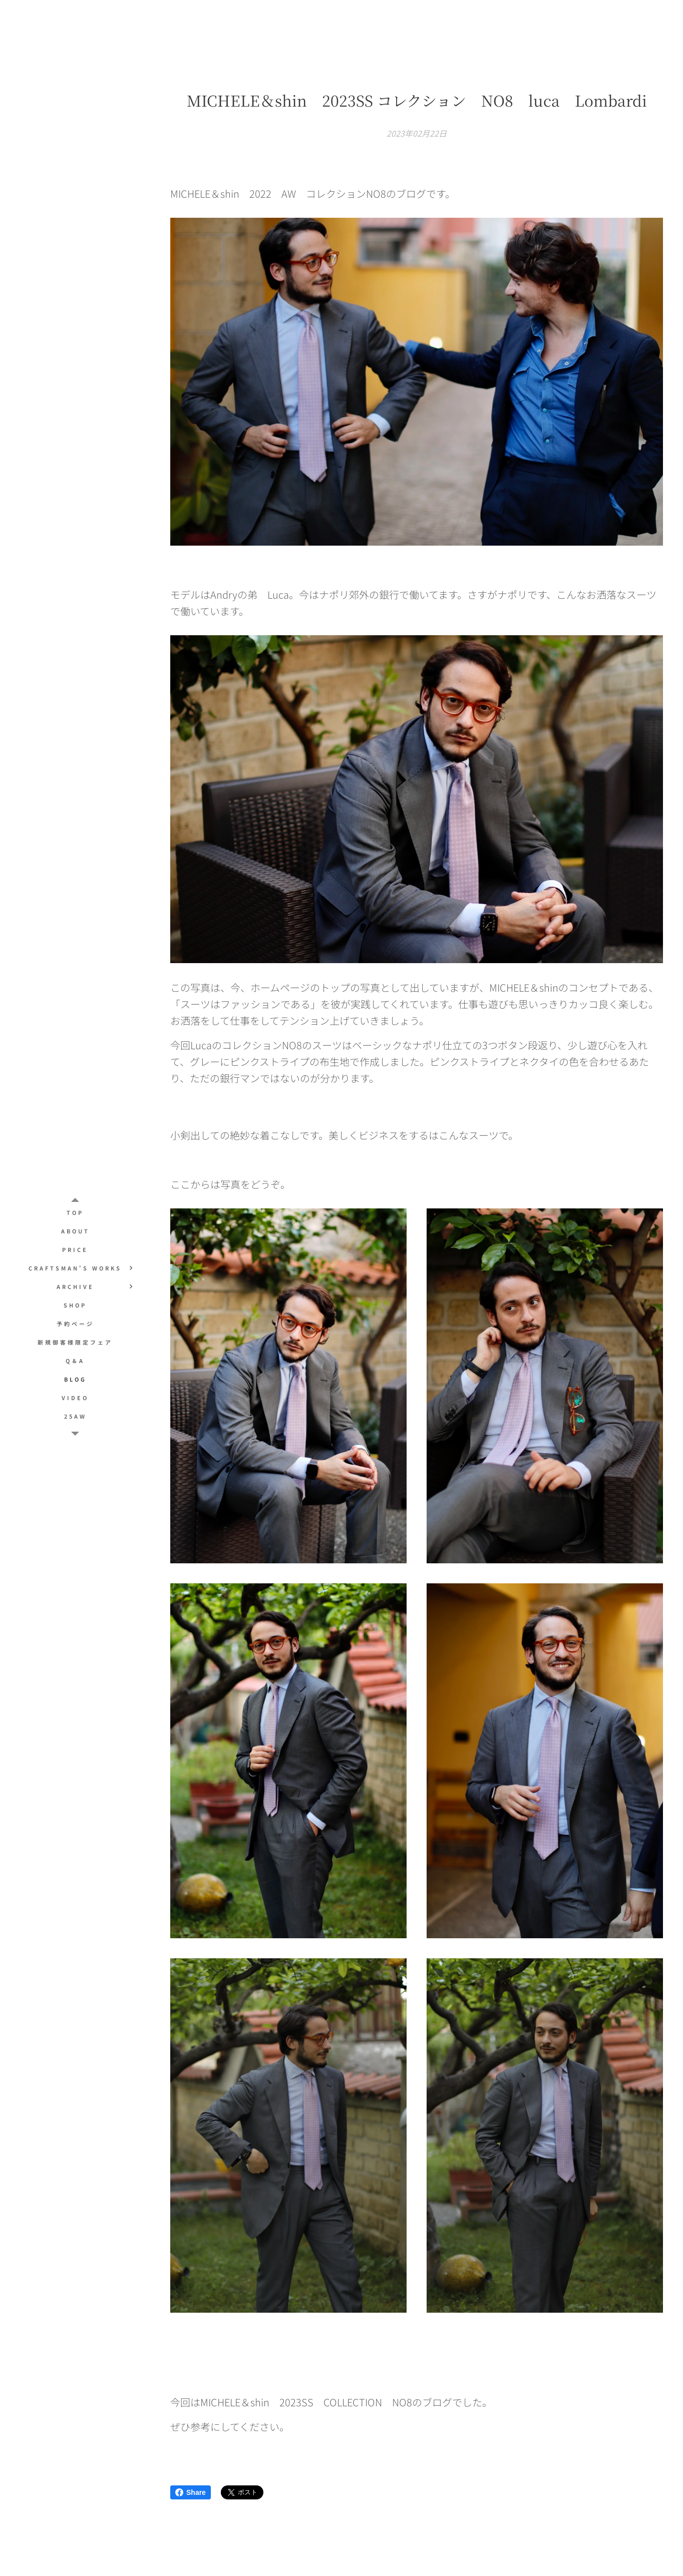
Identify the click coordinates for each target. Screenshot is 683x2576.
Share (190, 2492)
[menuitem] (75, 1212)
